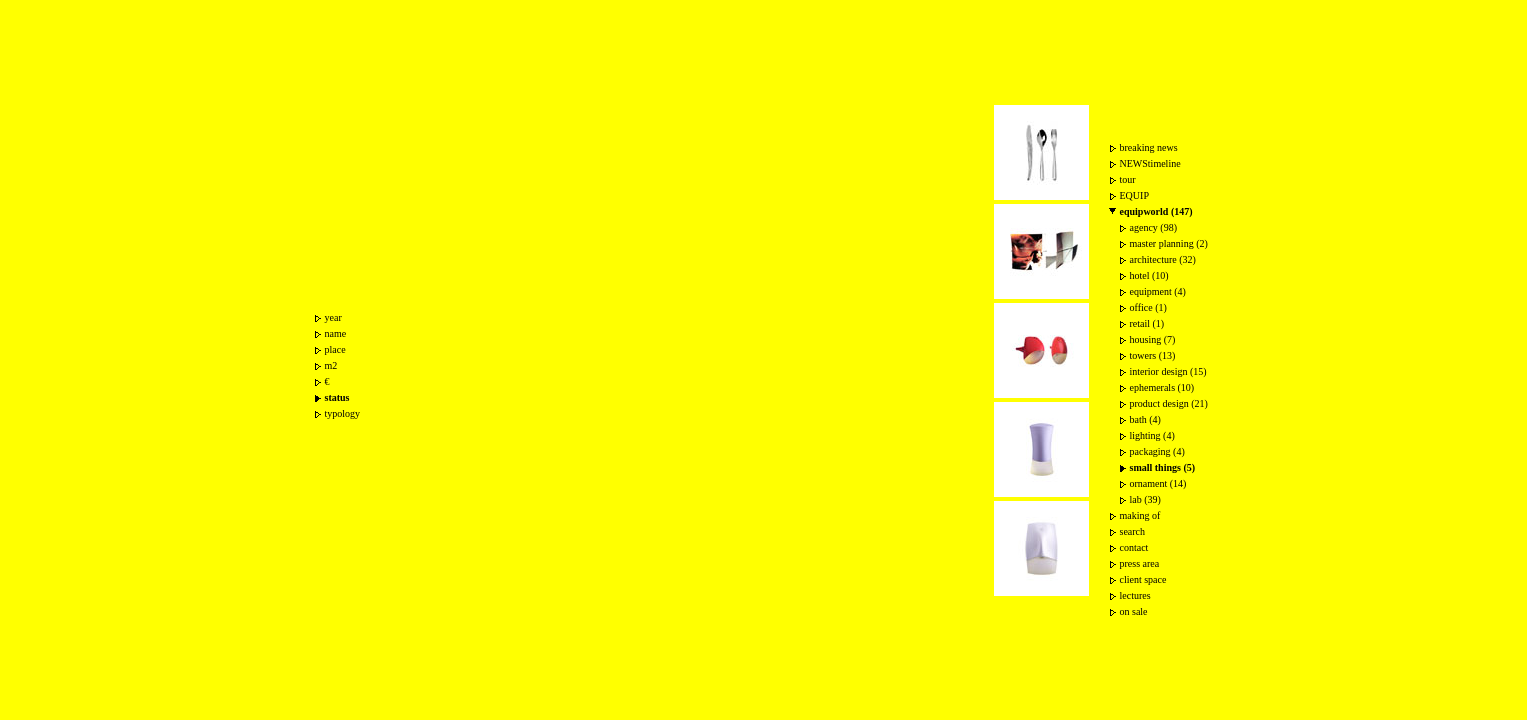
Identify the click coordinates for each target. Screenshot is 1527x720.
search (1133, 531)
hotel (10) (1149, 275)
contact (1134, 547)
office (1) (1148, 307)
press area (1140, 563)
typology (343, 413)
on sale (1134, 611)
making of (1140, 515)
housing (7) (1153, 339)
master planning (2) (1169, 243)
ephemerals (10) (1162, 387)
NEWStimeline (1150, 163)
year (333, 317)
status (337, 397)
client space (1143, 579)
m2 (331, 365)
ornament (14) (1158, 483)
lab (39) (1145, 499)
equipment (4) (1158, 291)
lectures (1135, 595)
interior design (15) (1168, 371)
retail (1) (1147, 323)
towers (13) (1153, 355)
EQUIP (1134, 195)
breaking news (1149, 147)
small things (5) (1163, 467)
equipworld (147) (1156, 211)
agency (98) (1153, 227)
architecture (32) (1163, 259)
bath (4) (1145, 419)
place (335, 349)
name (336, 333)
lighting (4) (1152, 435)
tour (1128, 179)
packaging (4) (1157, 451)
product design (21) (1169, 403)
